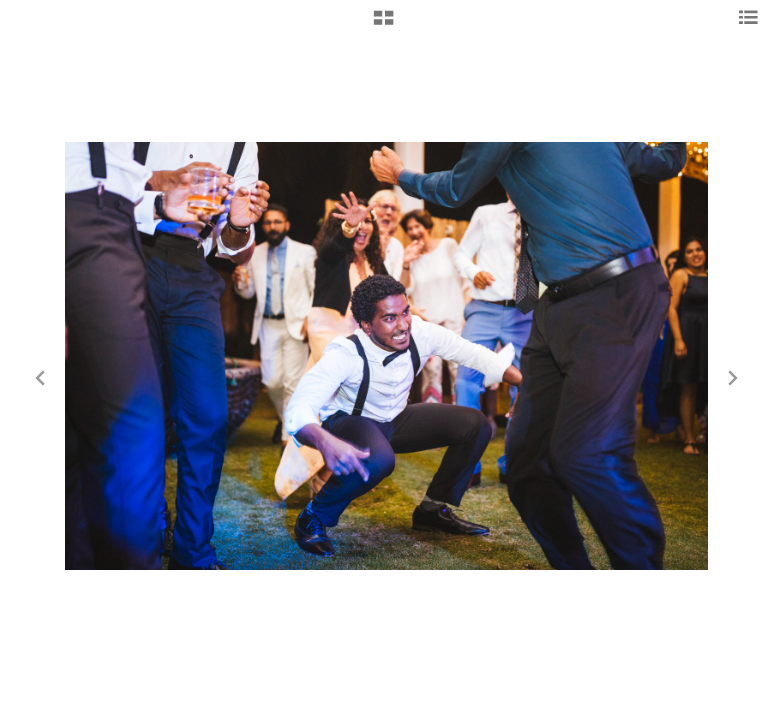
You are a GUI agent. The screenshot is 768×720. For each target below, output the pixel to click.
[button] (383, 25)
